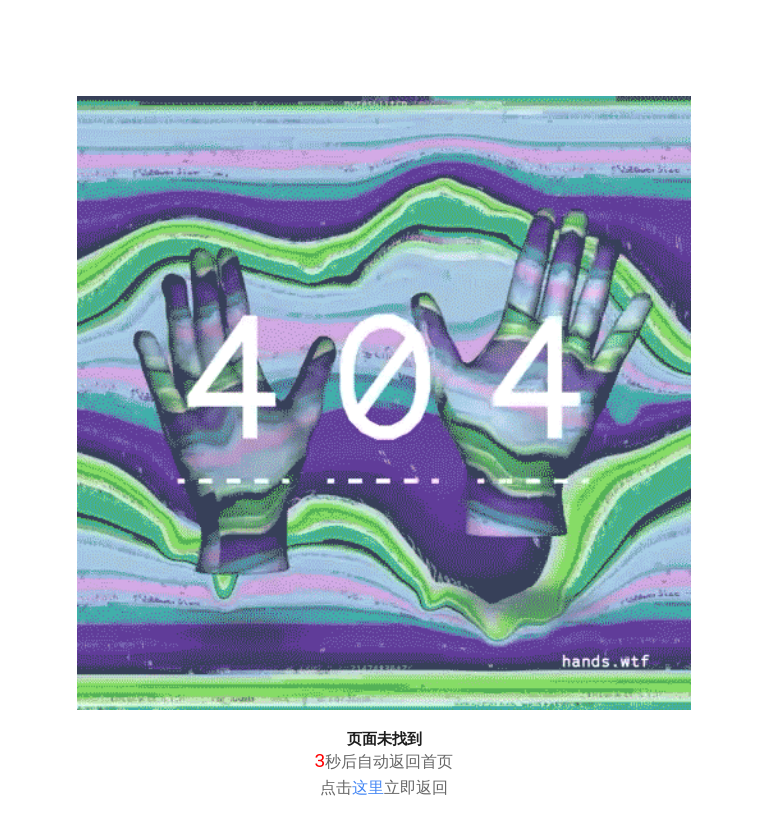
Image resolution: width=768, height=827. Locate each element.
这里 (368, 787)
